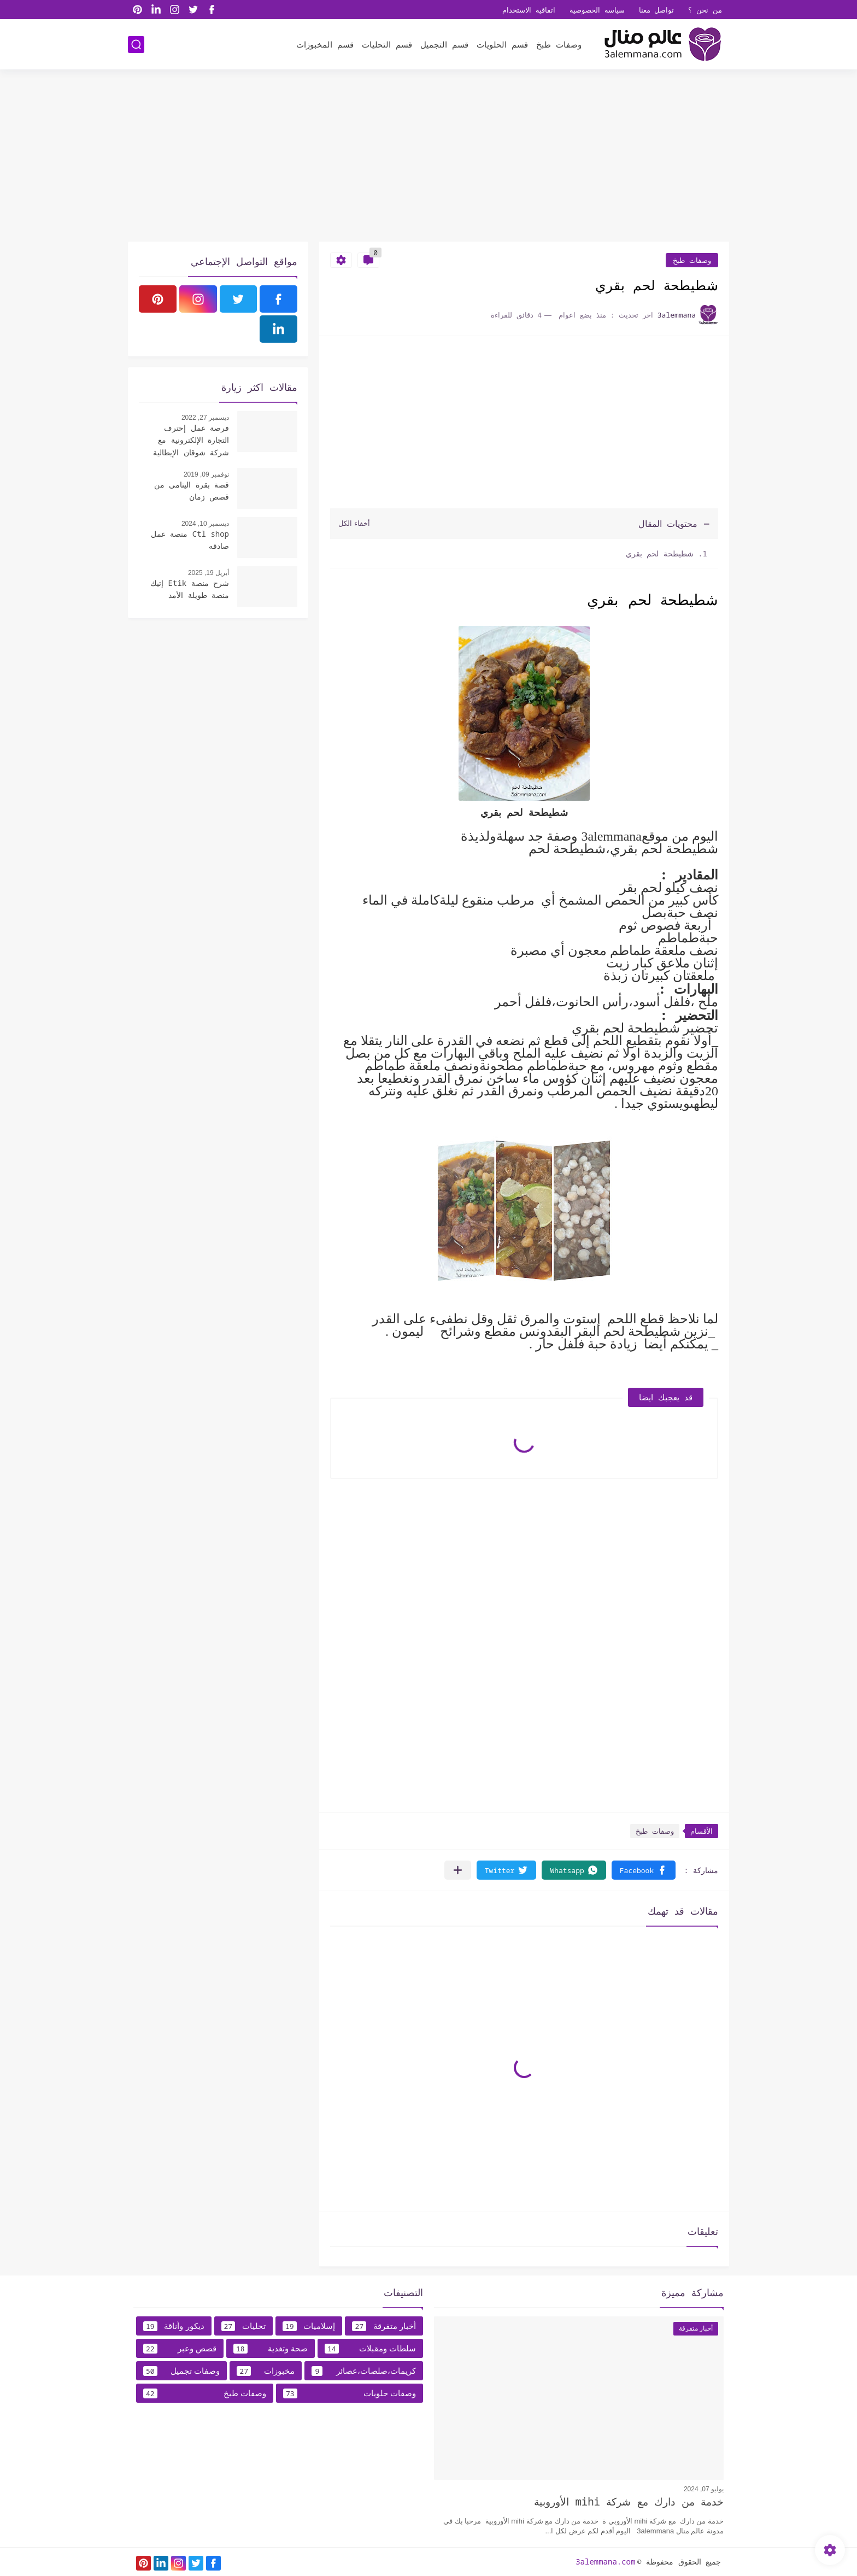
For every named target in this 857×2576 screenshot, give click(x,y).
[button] (644, 1870)
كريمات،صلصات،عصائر (364, 2371)
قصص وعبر (179, 2349)
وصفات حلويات (349, 2393)
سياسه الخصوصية (597, 10)
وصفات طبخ (559, 44)
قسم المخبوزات (325, 44)
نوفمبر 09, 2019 (206, 474)
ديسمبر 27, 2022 (205, 417)
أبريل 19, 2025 (208, 573)
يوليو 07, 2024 (704, 2489)
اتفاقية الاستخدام (528, 10)
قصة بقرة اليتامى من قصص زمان (191, 490)
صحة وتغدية (270, 2349)
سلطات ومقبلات (370, 2349)
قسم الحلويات (502, 44)
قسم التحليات (387, 44)
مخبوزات (266, 2371)
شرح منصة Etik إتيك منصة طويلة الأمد (189, 589)
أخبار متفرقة (384, 2326)
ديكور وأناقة (173, 2326)
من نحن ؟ (705, 10)
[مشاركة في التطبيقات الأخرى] (457, 1870)
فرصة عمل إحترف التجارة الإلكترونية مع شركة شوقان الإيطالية (191, 440)
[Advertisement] (428, 156)
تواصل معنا (656, 10)
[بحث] (136, 44)
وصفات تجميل (181, 2371)
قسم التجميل (444, 44)
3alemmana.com (605, 2561)
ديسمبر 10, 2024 (205, 523)
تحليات (243, 2326)
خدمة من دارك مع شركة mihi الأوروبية (629, 2502)
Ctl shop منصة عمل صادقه (190, 540)
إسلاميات (309, 2326)
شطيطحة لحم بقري (657, 553)
